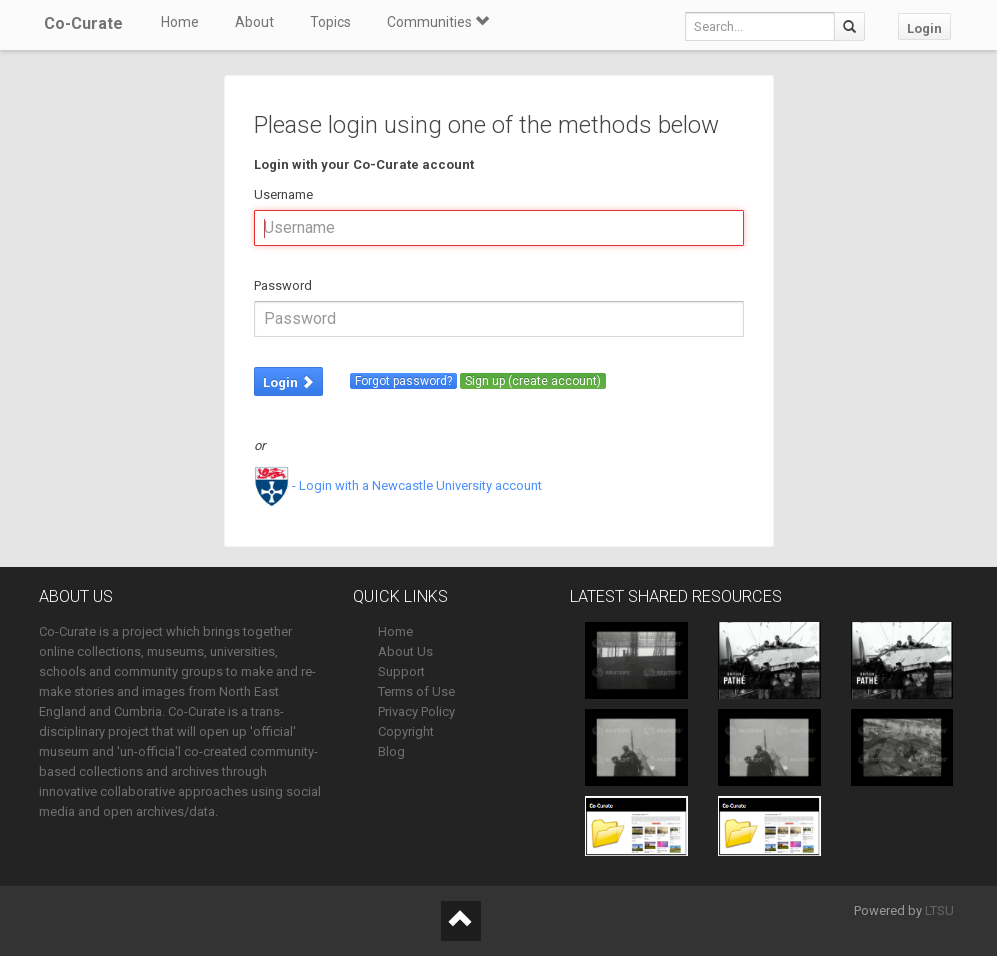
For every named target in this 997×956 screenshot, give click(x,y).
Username (283, 194)
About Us (405, 651)
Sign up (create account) (533, 381)
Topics (330, 22)
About (254, 22)
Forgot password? (403, 381)
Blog (391, 751)
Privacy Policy (416, 711)
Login (924, 28)
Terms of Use (416, 691)
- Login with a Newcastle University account (398, 485)
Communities (438, 22)
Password (283, 285)
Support (401, 671)
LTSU (939, 910)
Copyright (406, 731)
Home (180, 22)
